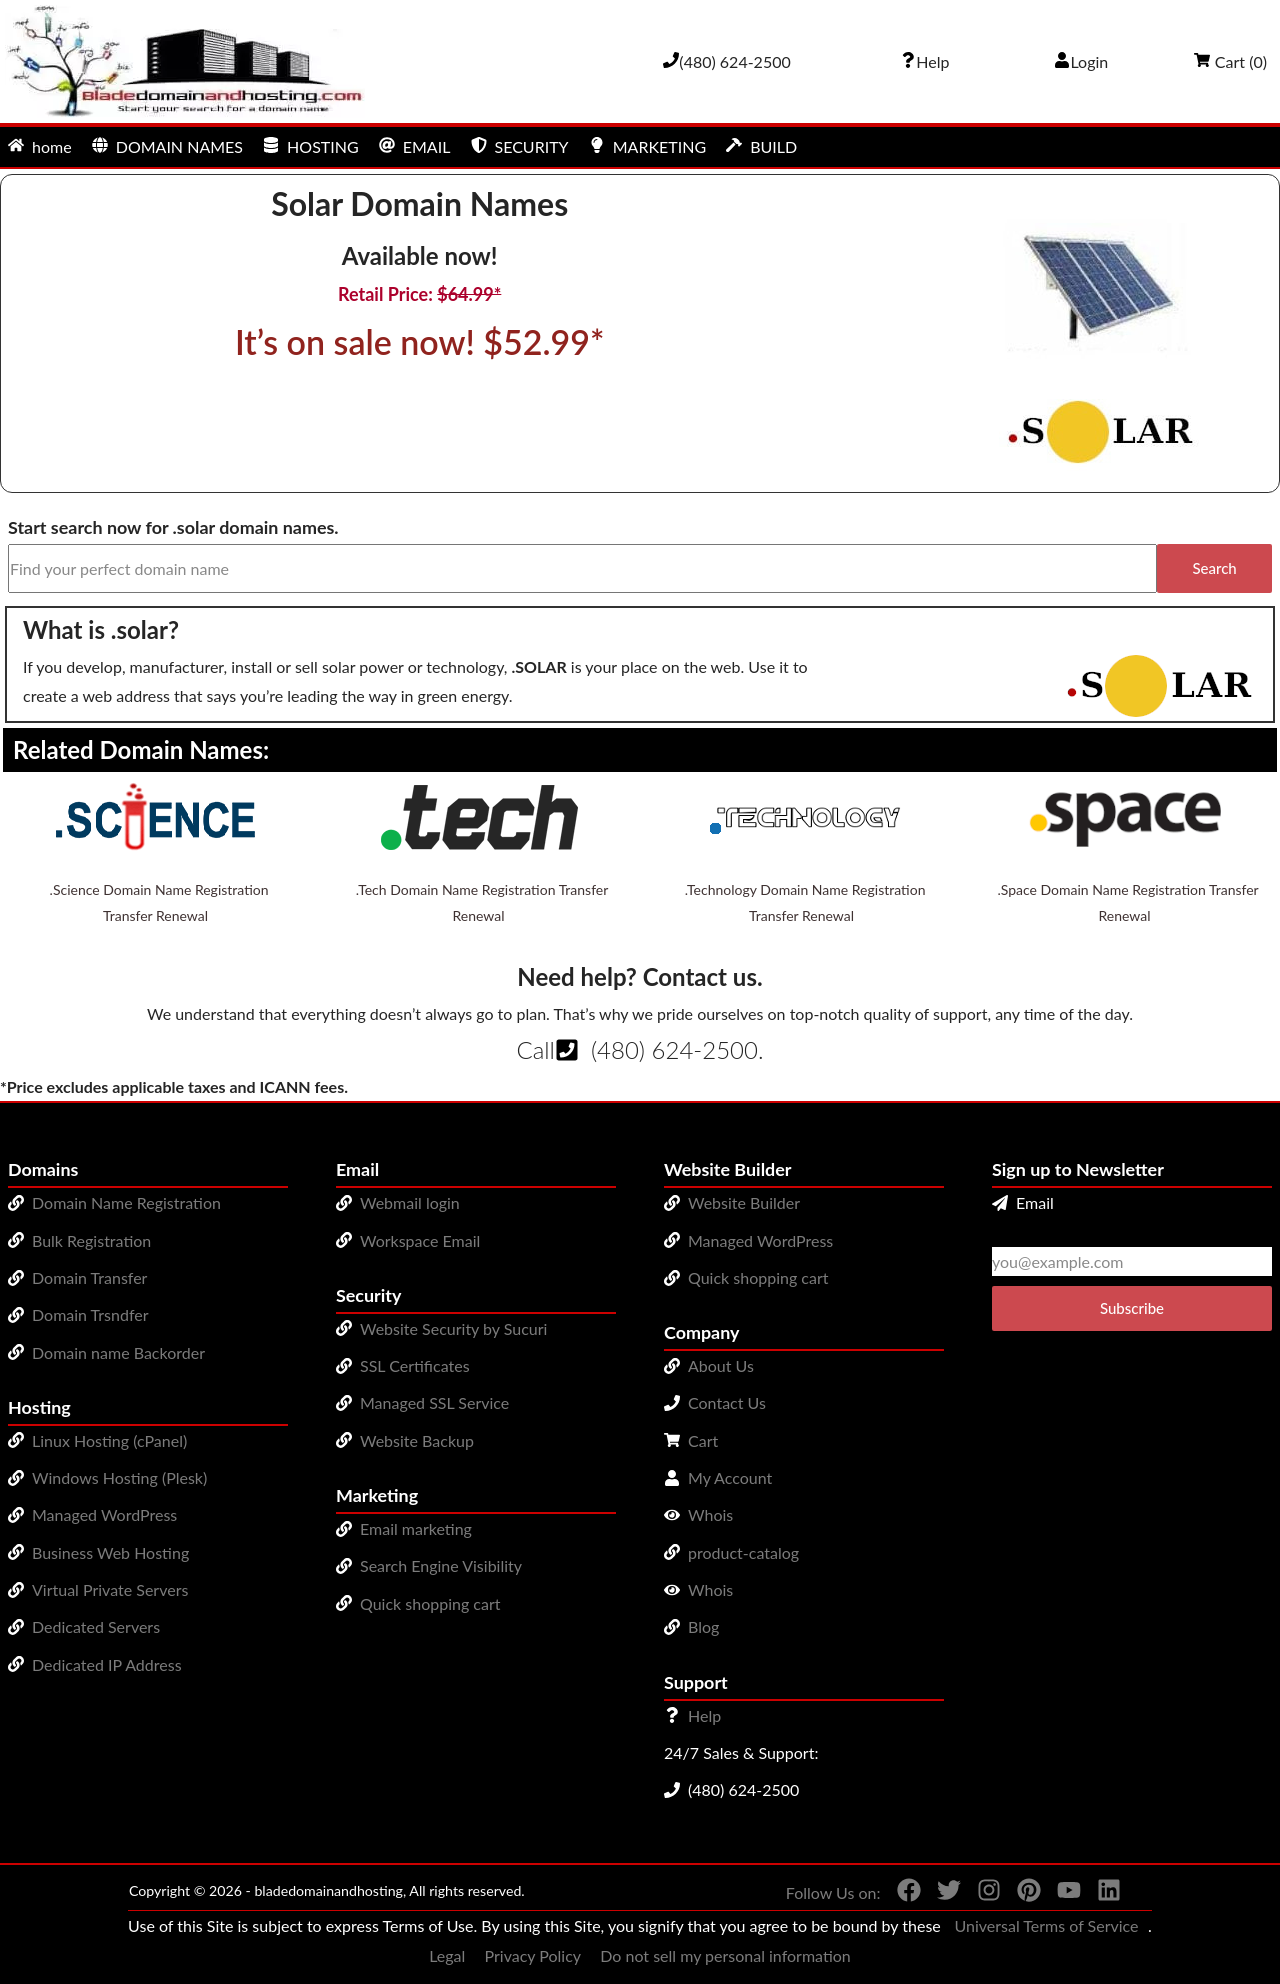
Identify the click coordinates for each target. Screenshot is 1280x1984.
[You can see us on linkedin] (1101, 1894)
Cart (703, 1440)
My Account (730, 1477)
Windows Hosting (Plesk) (119, 1477)
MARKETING (647, 146)
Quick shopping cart (430, 1603)
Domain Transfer (89, 1277)
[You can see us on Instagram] (981, 1894)
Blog (703, 1626)
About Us (721, 1365)
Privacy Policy (533, 1955)
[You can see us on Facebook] (901, 1894)
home (40, 146)
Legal (447, 1955)
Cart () (1230, 61)
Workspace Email (420, 1240)
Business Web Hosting (110, 1552)
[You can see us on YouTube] (1061, 1894)
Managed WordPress (104, 1514)
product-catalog (743, 1552)
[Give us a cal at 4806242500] (727, 61)
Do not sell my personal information (725, 1955)
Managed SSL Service (434, 1402)
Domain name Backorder (118, 1352)
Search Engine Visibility (441, 1565)
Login (1081, 61)
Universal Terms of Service (1046, 1925)
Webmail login (410, 1202)
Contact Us (727, 1402)
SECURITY (520, 146)
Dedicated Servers (96, 1626)
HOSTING (311, 146)
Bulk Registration (91, 1240)
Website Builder (744, 1202)
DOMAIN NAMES (167, 146)
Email (1023, 1202)
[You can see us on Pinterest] (1021, 1894)
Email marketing (416, 1528)
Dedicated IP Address (107, 1664)
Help (704, 1715)
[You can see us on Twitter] (941, 1894)
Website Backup (417, 1440)
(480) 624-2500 (674, 1049)
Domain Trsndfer (90, 1314)
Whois (710, 1514)
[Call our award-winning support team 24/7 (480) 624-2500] (925, 61)
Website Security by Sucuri (453, 1328)
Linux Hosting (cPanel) (109, 1440)
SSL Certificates (415, 1365)
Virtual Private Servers (110, 1589)
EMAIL (415, 146)
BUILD (761, 146)
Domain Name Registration (126, 1202)
